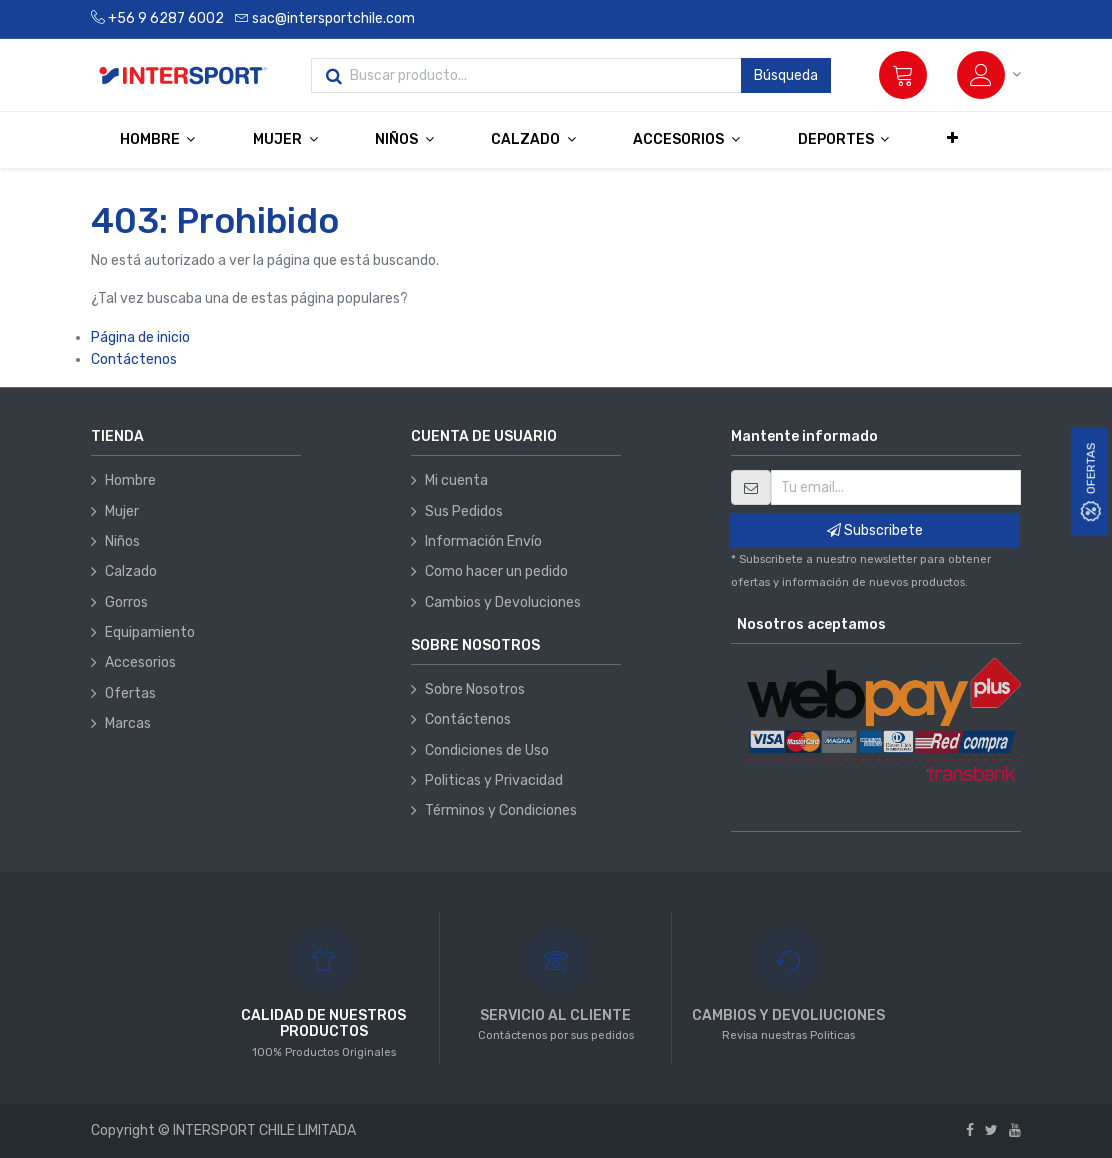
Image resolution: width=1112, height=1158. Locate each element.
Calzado (131, 571)
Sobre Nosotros (475, 689)
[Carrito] (903, 75)
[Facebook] (970, 1130)
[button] (952, 139)
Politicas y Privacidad (494, 780)
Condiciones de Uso (487, 750)
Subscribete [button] (875, 530)
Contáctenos (134, 359)
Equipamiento (150, 632)
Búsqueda (786, 75)
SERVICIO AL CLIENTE (555, 1015)
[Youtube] (1015, 1130)
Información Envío (483, 541)
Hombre (130, 480)
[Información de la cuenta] (989, 75)
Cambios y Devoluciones (503, 602)
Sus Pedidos (464, 511)
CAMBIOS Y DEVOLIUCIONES (788, 1015)
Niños (122, 541)
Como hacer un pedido (496, 571)
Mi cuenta (456, 480)
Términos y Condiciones (501, 810)
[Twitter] (991, 1130)
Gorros (126, 602)
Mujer (122, 511)
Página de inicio (140, 337)
